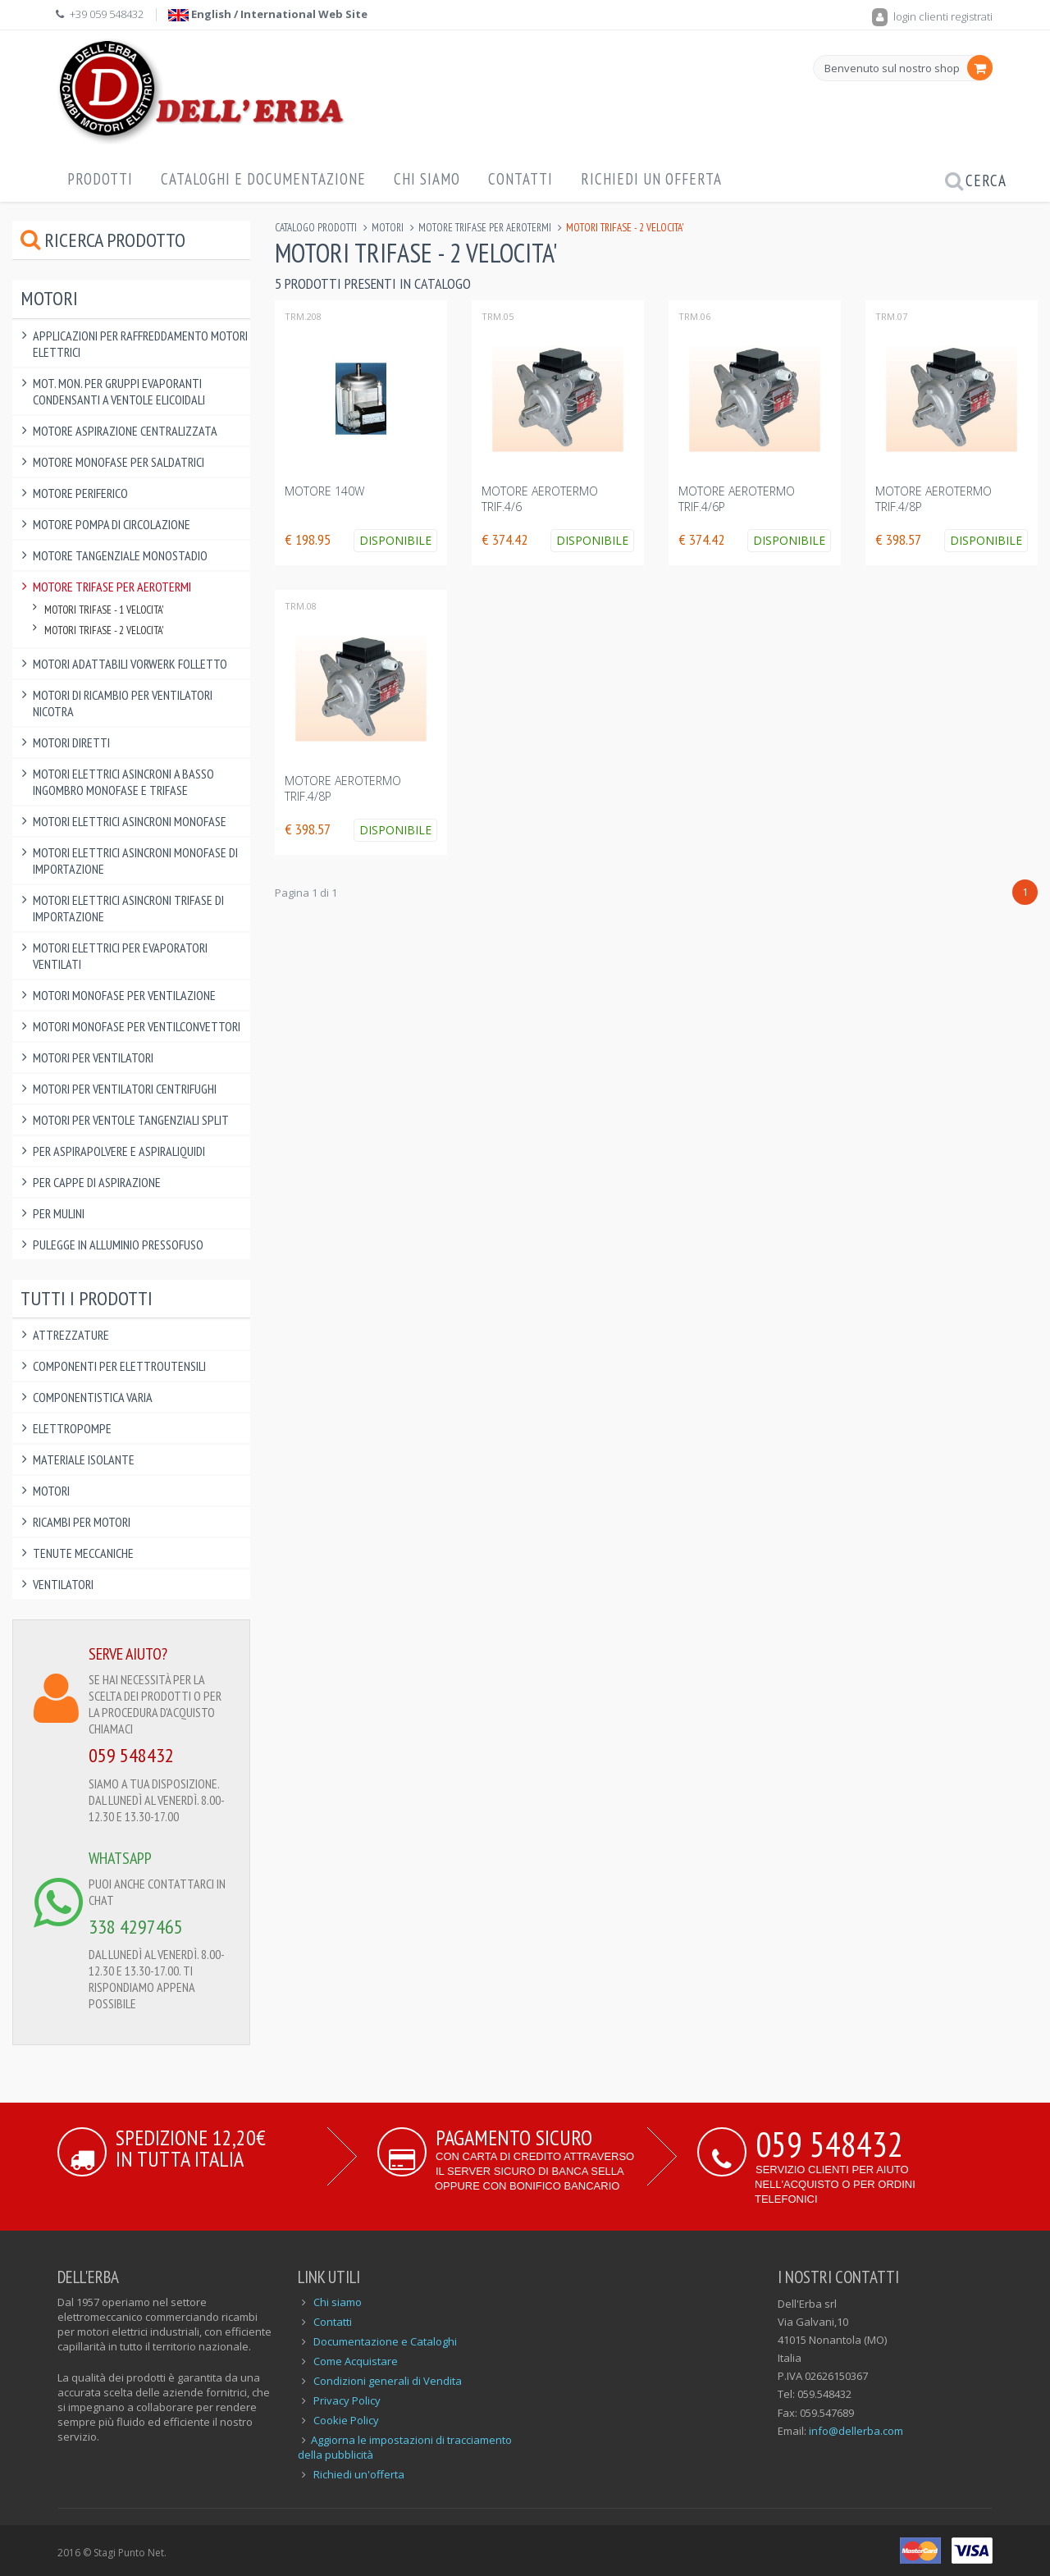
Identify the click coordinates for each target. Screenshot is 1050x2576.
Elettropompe (72, 1428)
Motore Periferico (80, 493)
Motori (388, 228)
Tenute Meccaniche (83, 1553)
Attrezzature (71, 1335)
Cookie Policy (346, 2420)
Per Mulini (58, 1213)
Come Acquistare (355, 2361)
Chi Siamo (427, 179)
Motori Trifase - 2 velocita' (103, 630)
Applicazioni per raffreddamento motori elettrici (140, 343)
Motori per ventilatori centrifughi (125, 1088)
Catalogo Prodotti (316, 228)
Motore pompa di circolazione (111, 524)
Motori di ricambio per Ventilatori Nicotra (122, 703)
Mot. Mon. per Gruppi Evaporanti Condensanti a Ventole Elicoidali (119, 391)
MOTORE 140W (324, 491)
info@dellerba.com (856, 2430)
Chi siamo (337, 2302)
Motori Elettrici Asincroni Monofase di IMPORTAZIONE (135, 860)
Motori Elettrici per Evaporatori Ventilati (120, 955)
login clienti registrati (932, 16)
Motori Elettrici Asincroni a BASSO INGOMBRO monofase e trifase (123, 781)
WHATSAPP (120, 1858)
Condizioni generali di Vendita (387, 2380)
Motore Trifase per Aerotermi (484, 228)
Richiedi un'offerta (358, 2474)
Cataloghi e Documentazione (263, 179)
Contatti (520, 179)
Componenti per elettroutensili (119, 1366)
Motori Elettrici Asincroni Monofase (129, 821)
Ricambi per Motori (81, 1522)
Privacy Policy (347, 2400)
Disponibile (395, 540)
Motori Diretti (71, 742)
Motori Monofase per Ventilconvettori (136, 1026)
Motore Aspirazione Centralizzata (125, 430)
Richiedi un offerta (651, 179)
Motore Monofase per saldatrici (118, 462)
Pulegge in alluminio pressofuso (118, 1244)
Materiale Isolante (84, 1459)
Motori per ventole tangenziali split (131, 1120)
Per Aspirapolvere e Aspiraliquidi (119, 1151)
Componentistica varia (93, 1397)
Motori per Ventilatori (93, 1057)
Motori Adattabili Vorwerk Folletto (130, 663)
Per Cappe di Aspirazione (97, 1182)
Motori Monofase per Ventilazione (124, 995)
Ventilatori (63, 1584)
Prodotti (100, 179)
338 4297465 (136, 1926)
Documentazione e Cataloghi (385, 2341)
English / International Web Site (268, 14)
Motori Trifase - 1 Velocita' (103, 609)
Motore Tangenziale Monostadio (120, 555)
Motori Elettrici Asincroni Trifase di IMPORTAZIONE (128, 908)
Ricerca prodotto (103, 240)
